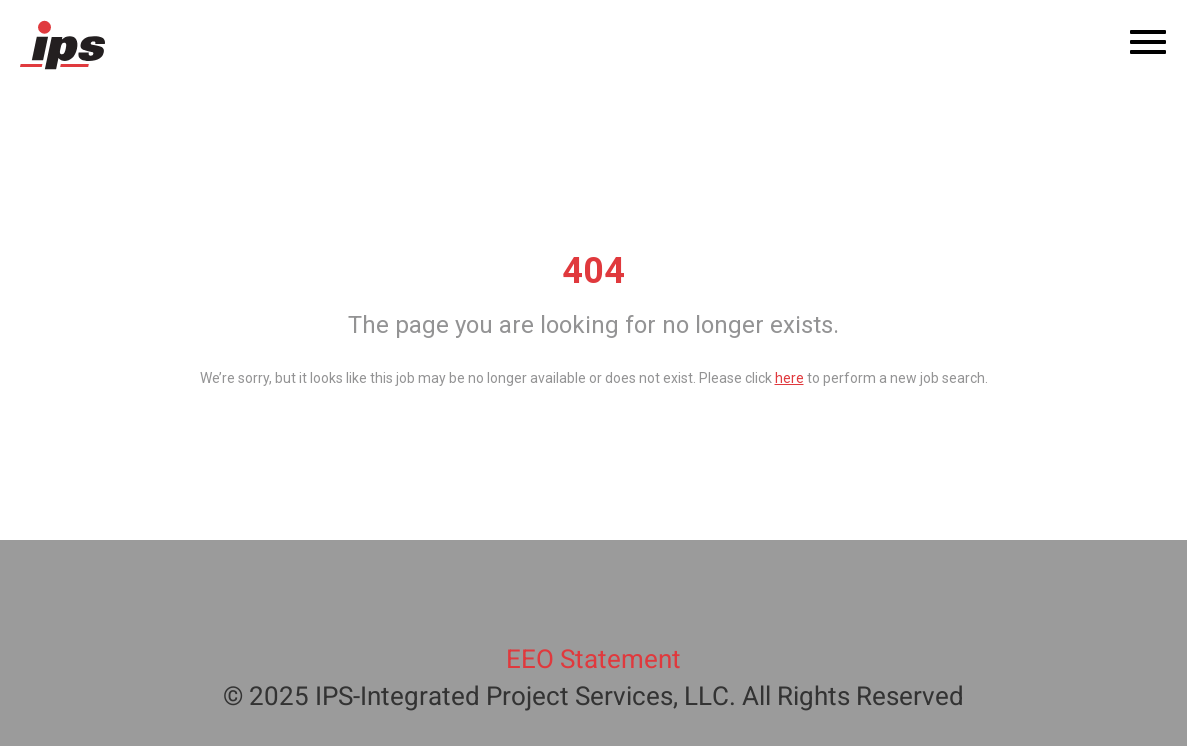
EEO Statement (593, 660)
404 (593, 271)
